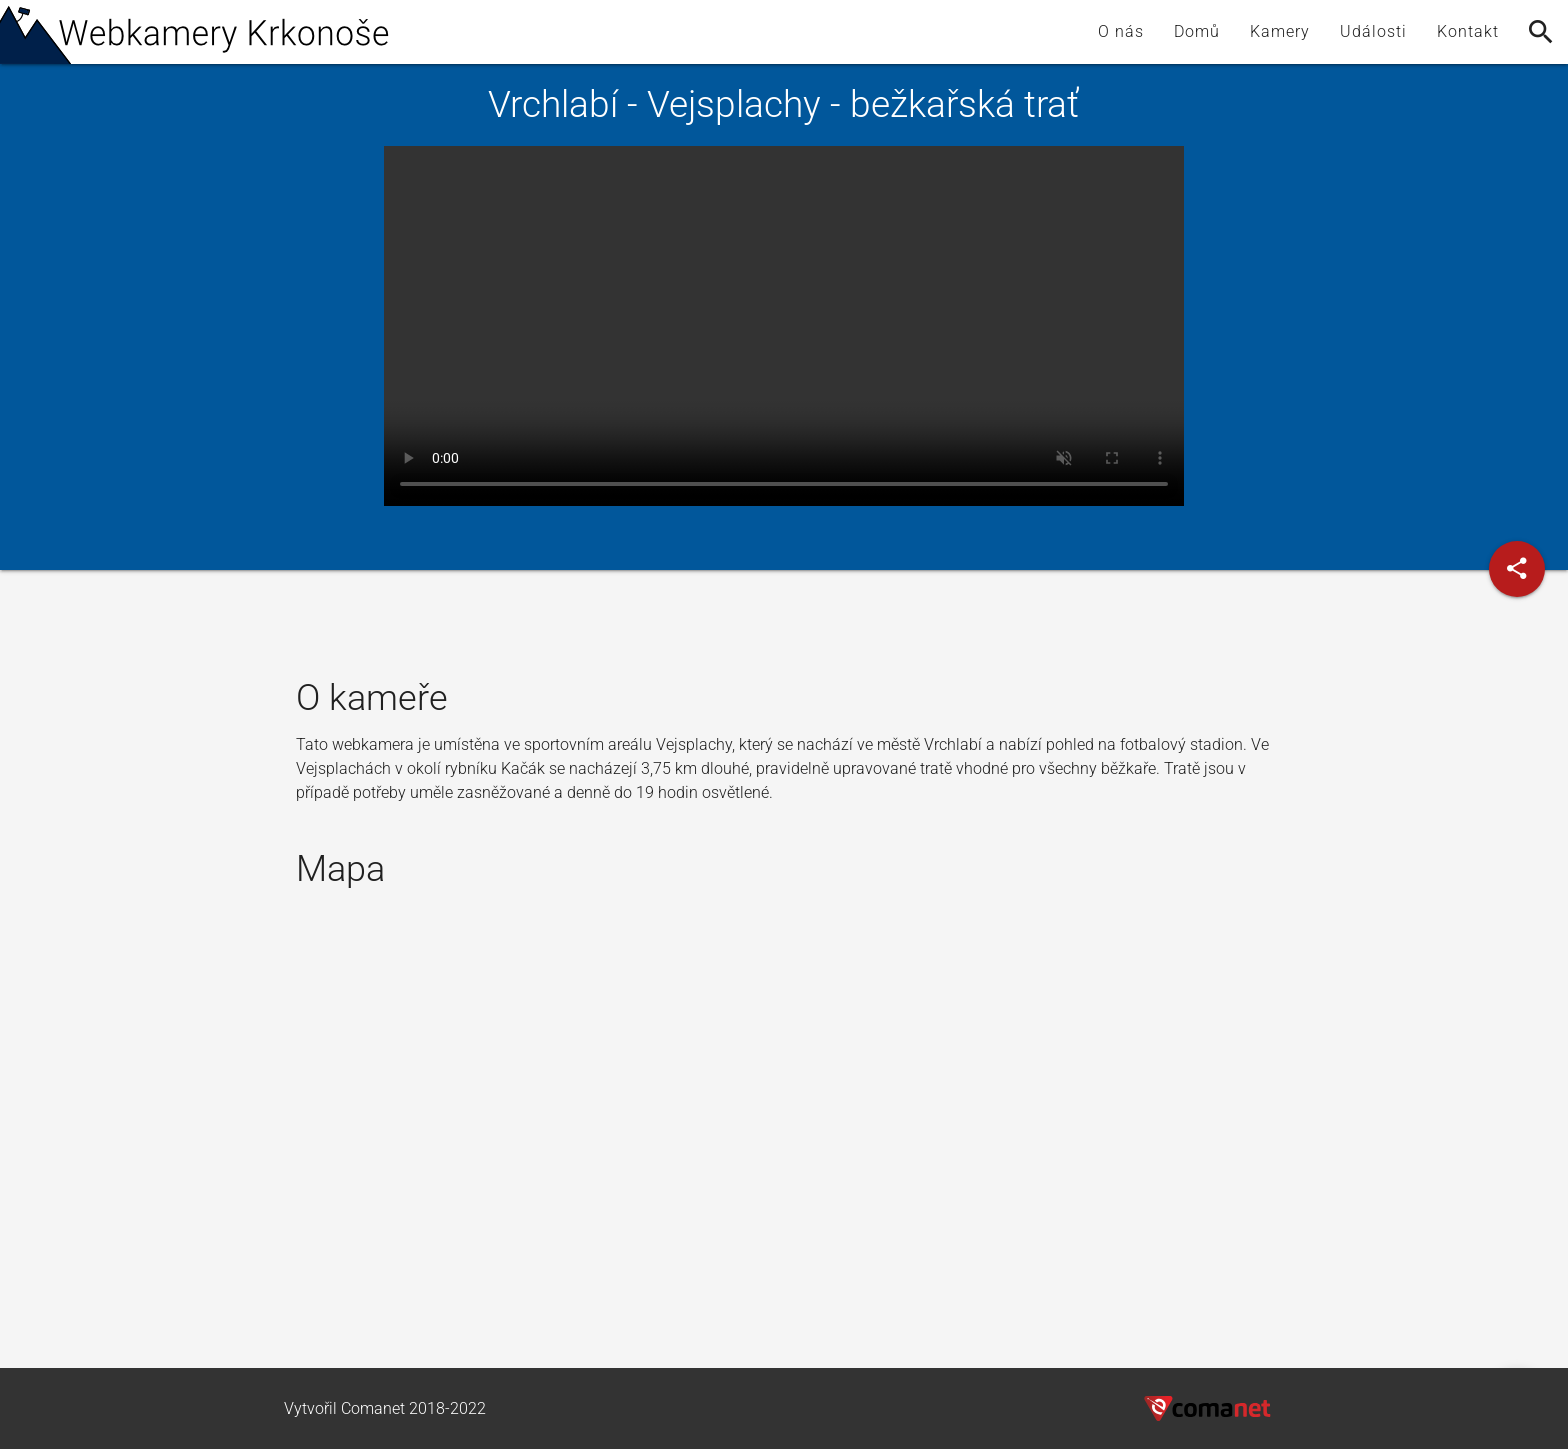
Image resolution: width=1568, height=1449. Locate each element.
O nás (1121, 31)
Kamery (1280, 31)
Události (1373, 31)
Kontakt (1468, 31)
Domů (1197, 31)
